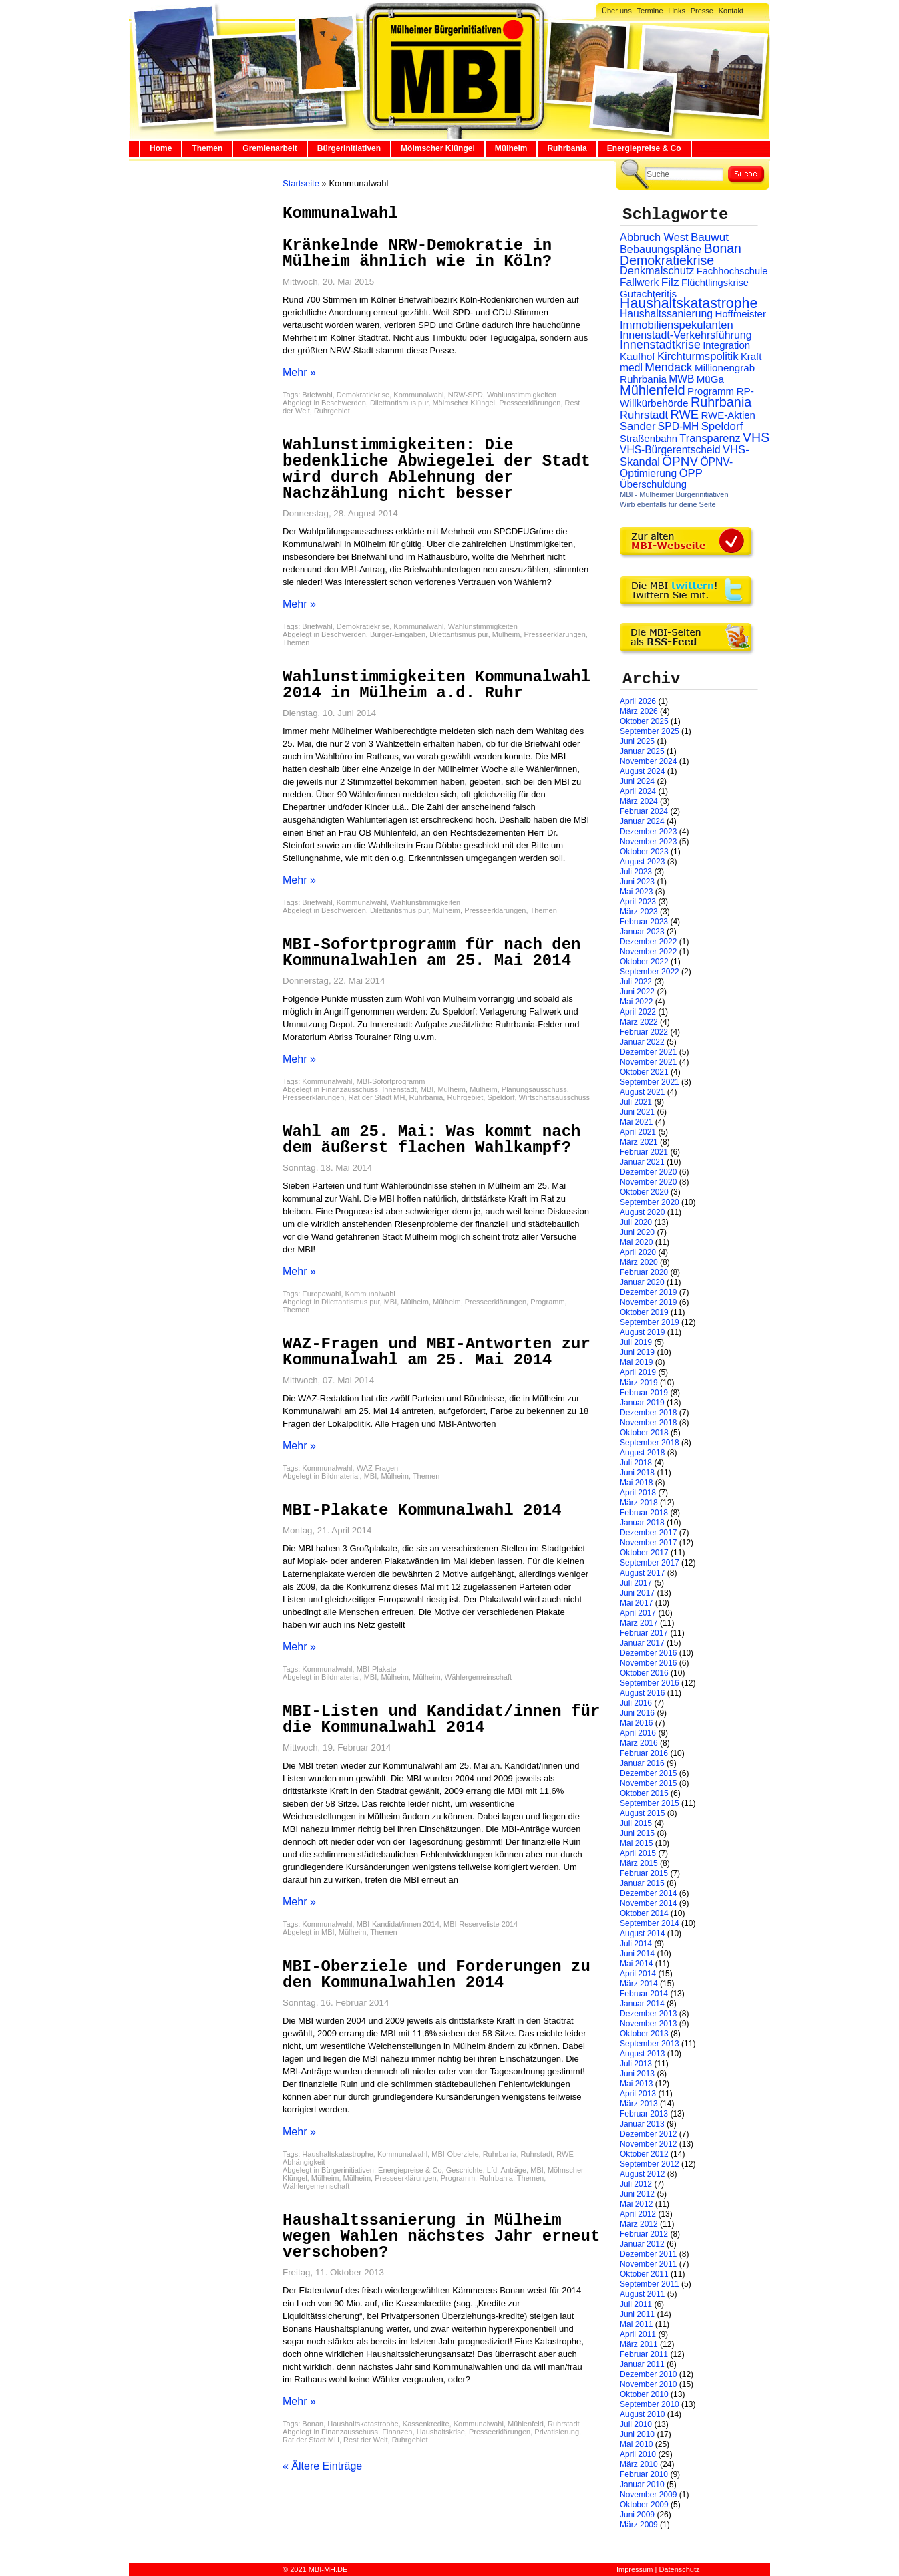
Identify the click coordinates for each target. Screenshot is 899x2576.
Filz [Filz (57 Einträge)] (670, 282)
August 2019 (642, 1332)
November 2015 (648, 1783)
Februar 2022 (644, 1032)
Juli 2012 (636, 2184)
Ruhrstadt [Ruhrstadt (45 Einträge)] (644, 415)
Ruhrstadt (537, 2154)
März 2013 (639, 2103)
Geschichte (464, 2170)
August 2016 (642, 1693)
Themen (207, 148)
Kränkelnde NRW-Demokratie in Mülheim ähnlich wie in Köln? (417, 253)
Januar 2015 (642, 1883)
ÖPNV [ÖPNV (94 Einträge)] (680, 461)
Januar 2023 (642, 931)
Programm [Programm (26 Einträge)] (710, 391)
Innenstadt (399, 1089)
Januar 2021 (642, 1162)
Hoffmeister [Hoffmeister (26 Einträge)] (740, 313)
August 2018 (642, 1452)
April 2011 (638, 2334)
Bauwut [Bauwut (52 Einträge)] (710, 237)
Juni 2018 (637, 1472)
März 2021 (639, 1142)
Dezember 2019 (648, 1292)
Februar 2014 (644, 1993)
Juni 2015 (637, 1833)
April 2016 (638, 1733)
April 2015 (638, 1853)
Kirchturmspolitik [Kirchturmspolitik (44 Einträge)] (698, 356)
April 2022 (638, 1012)
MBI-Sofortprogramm (391, 1081)
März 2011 (639, 2344)
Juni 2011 (637, 2314)
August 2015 (642, 1813)
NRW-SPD (465, 395)
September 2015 (649, 1803)
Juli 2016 (636, 1703)
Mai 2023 (636, 891)
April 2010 (638, 2454)
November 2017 (648, 1542)
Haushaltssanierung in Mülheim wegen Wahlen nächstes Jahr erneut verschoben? (441, 2236)
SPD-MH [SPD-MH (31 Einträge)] (678, 426)
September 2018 (649, 1442)
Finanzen (397, 2432)
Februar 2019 (644, 1392)
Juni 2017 (637, 1593)
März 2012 (639, 2224)
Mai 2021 (636, 1122)
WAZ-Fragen (378, 1468)
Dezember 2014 (648, 1893)
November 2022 (648, 951)
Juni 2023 (637, 881)
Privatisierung (556, 2432)
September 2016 (649, 1683)
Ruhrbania (566, 148)
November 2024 (648, 761)
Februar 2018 (644, 1512)
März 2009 (639, 2524)
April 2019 (638, 1372)
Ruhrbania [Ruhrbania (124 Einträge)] (721, 402)
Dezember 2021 (648, 1052)
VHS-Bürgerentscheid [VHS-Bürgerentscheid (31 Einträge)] (670, 449)
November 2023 (648, 841)
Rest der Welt (365, 2440)
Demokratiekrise (363, 395)
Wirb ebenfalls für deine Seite (668, 504)
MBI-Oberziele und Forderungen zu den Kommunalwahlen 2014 (436, 1975)
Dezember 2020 (648, 1172)
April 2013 (638, 2093)
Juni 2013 (637, 2073)
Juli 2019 (636, 1342)
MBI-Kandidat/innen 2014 (398, 1924)
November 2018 (648, 1422)
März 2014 (639, 1983)
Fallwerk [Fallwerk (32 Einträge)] (639, 282)
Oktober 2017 (644, 1552)
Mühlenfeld (526, 2424)
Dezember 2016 (648, 1653)
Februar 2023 (644, 921)
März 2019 (639, 1382)
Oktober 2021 (644, 1072)
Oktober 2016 (644, 1673)
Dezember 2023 (648, 831)
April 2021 (638, 1132)
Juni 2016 (637, 1713)
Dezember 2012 (648, 2134)
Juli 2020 (636, 1222)
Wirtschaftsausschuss (554, 1097)
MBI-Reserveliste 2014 (480, 1924)
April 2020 (638, 1252)
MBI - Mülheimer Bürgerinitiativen (674, 494)
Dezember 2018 (648, 1412)
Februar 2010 (644, 2474)
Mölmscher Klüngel (438, 148)
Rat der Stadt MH (376, 1097)
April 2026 (638, 701)
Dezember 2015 (648, 1773)
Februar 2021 (644, 1152)
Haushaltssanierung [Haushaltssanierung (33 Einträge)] (666, 313)
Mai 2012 (636, 2204)
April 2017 (638, 1613)
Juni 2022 (637, 991)
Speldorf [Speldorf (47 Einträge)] (722, 426)
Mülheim (511, 148)
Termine (650, 11)
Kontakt (731, 11)
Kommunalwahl (418, 395)
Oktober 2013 (644, 2033)
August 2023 (642, 861)
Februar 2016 (644, 1753)
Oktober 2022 (644, 961)
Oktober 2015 (644, 1793)
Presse (702, 11)
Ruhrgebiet (332, 411)
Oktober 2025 (644, 721)
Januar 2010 (642, 2484)
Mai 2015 (636, 1843)
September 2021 (649, 1082)
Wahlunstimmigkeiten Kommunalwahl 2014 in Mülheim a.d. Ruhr (436, 685)
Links (676, 11)
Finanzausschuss (349, 1089)
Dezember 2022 (648, 941)
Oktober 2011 (644, 2274)
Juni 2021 (637, 1112)
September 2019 (649, 1322)
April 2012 (638, 2214)
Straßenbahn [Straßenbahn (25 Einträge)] (648, 438)
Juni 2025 (637, 741)
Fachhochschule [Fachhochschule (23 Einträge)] (732, 271)
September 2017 (649, 1563)
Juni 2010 (637, 2434)
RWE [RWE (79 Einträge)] (685, 414)
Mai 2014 (636, 1963)
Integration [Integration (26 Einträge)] (726, 345)
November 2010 (648, 2384)
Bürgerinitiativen (349, 148)
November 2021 (648, 1062)
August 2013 (642, 2053)
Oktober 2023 (644, 851)
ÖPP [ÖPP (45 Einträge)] (691, 473)
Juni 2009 (637, 2514)
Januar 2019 (642, 1402)
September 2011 (649, 2284)
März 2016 (639, 1743)
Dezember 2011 (648, 2254)
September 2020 (649, 1202)
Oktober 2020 (644, 1192)
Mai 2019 (636, 1362)
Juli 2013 (636, 2063)
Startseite (301, 183)
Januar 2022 (642, 1042)
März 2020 (639, 1262)
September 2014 (649, 1923)
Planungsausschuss (534, 1089)
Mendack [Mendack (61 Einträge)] (668, 367)
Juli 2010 (636, 2424)
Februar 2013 (644, 2114)
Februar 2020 (644, 1272)
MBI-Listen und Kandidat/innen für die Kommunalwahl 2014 (441, 1719)
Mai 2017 (636, 1603)
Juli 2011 (636, 2304)
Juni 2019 (637, 1352)
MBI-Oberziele (454, 2154)
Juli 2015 (636, 1823)
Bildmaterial (340, 1476)
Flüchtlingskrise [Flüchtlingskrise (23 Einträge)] (715, 282)
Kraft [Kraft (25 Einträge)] (751, 356)
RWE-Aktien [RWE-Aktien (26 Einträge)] (728, 415)
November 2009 (648, 2494)
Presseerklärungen (529, 403)
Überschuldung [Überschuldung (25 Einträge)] (653, 484)
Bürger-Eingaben (397, 634)
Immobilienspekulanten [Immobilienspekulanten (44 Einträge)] (676, 325)
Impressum (634, 2569)
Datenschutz (679, 2569)
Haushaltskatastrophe (337, 2154)
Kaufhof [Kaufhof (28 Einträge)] (637, 356)
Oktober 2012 (644, 2154)
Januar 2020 (642, 1282)
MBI (427, 1089)
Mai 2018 (636, 1482)
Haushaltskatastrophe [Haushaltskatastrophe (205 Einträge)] (688, 303)
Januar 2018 (642, 1522)
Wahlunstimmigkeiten (521, 395)
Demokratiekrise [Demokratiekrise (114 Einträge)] (667, 260)
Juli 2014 (636, 1943)
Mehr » (299, 372)
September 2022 (649, 971)
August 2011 (642, 2294)
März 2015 (639, 1863)
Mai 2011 (636, 2324)
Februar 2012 (644, 2234)
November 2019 (648, 1302)
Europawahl (321, 1294)
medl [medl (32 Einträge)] (631, 367)
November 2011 (648, 2264)
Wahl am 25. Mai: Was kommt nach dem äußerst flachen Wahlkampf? (431, 1140)
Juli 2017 (636, 1583)
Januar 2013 (642, 2124)
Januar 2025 (642, 751)
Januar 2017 (642, 1643)
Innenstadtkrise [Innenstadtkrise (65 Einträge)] (660, 344)
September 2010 (649, 2404)
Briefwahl (317, 395)
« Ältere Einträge (322, 2466)
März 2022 (639, 1022)
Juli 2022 (636, 981)
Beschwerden (343, 403)
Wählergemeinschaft (478, 1677)
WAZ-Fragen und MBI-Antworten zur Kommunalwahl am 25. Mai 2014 (436, 1352)
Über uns (617, 11)
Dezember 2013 (648, 2013)
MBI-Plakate (377, 1669)
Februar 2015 (644, 1873)
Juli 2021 (636, 1102)
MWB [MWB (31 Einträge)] (681, 379)
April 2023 (638, 901)
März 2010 (639, 2464)
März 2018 (639, 1502)
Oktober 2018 (644, 1432)
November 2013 (648, 2023)
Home (161, 148)
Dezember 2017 (648, 1532)
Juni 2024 (637, 781)
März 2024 (639, 801)
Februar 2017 (644, 1633)
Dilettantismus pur (399, 403)
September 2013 (649, 2043)
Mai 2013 (636, 2083)
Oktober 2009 (644, 2504)
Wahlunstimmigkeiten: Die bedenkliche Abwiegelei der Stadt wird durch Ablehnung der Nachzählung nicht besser (436, 469)
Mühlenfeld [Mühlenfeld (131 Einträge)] (652, 390)
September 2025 (649, 731)
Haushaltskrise (441, 2432)
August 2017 (642, 1573)
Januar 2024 (642, 821)
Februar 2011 (644, 2354)
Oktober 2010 (644, 2394)
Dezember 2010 (648, 2374)
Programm (547, 1302)
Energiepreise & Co (644, 148)
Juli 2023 (636, 871)
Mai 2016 (636, 1723)
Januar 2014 (642, 2003)
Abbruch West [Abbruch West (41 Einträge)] (654, 237)
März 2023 (639, 911)
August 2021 (642, 1092)
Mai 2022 (636, 1001)
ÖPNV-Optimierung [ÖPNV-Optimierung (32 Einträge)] (676, 467)
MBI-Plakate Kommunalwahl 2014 (422, 1510)
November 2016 (648, 1663)
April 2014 (638, 1973)
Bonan (312, 2424)
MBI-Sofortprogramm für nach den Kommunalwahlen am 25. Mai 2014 (431, 953)
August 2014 (642, 1933)
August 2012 (642, 2174)
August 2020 (642, 1212)
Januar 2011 (642, 2364)
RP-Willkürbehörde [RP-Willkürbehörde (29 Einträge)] (687, 397)
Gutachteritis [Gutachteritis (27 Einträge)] (648, 293)
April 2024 (638, 791)
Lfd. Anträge (506, 2170)
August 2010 (642, 2414)
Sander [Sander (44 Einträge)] (638, 426)
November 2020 (648, 1182)
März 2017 (639, 1623)
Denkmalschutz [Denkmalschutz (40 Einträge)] (657, 270)
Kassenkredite (426, 2424)
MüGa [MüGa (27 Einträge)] (710, 379)
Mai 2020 (636, 1242)
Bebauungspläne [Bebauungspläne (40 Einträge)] (660, 249)
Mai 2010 (636, 2444)
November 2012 (648, 2144)
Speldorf (500, 1097)
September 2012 (649, 2164)
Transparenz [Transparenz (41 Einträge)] (709, 438)
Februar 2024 (644, 811)
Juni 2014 (637, 1953)
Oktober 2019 (644, 1312)
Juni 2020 (637, 1232)
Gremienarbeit (269, 148)
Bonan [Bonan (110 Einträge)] (722, 248)
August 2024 (642, 771)
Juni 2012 (637, 2194)
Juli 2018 (636, 1462)
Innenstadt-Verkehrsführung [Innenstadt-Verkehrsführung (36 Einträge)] (686, 335)
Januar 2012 (642, 2244)
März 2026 (639, 711)
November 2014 (648, 1903)
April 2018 (638, 1492)
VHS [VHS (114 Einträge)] (756, 437)
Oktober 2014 (644, 1913)
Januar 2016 (642, 1763)
